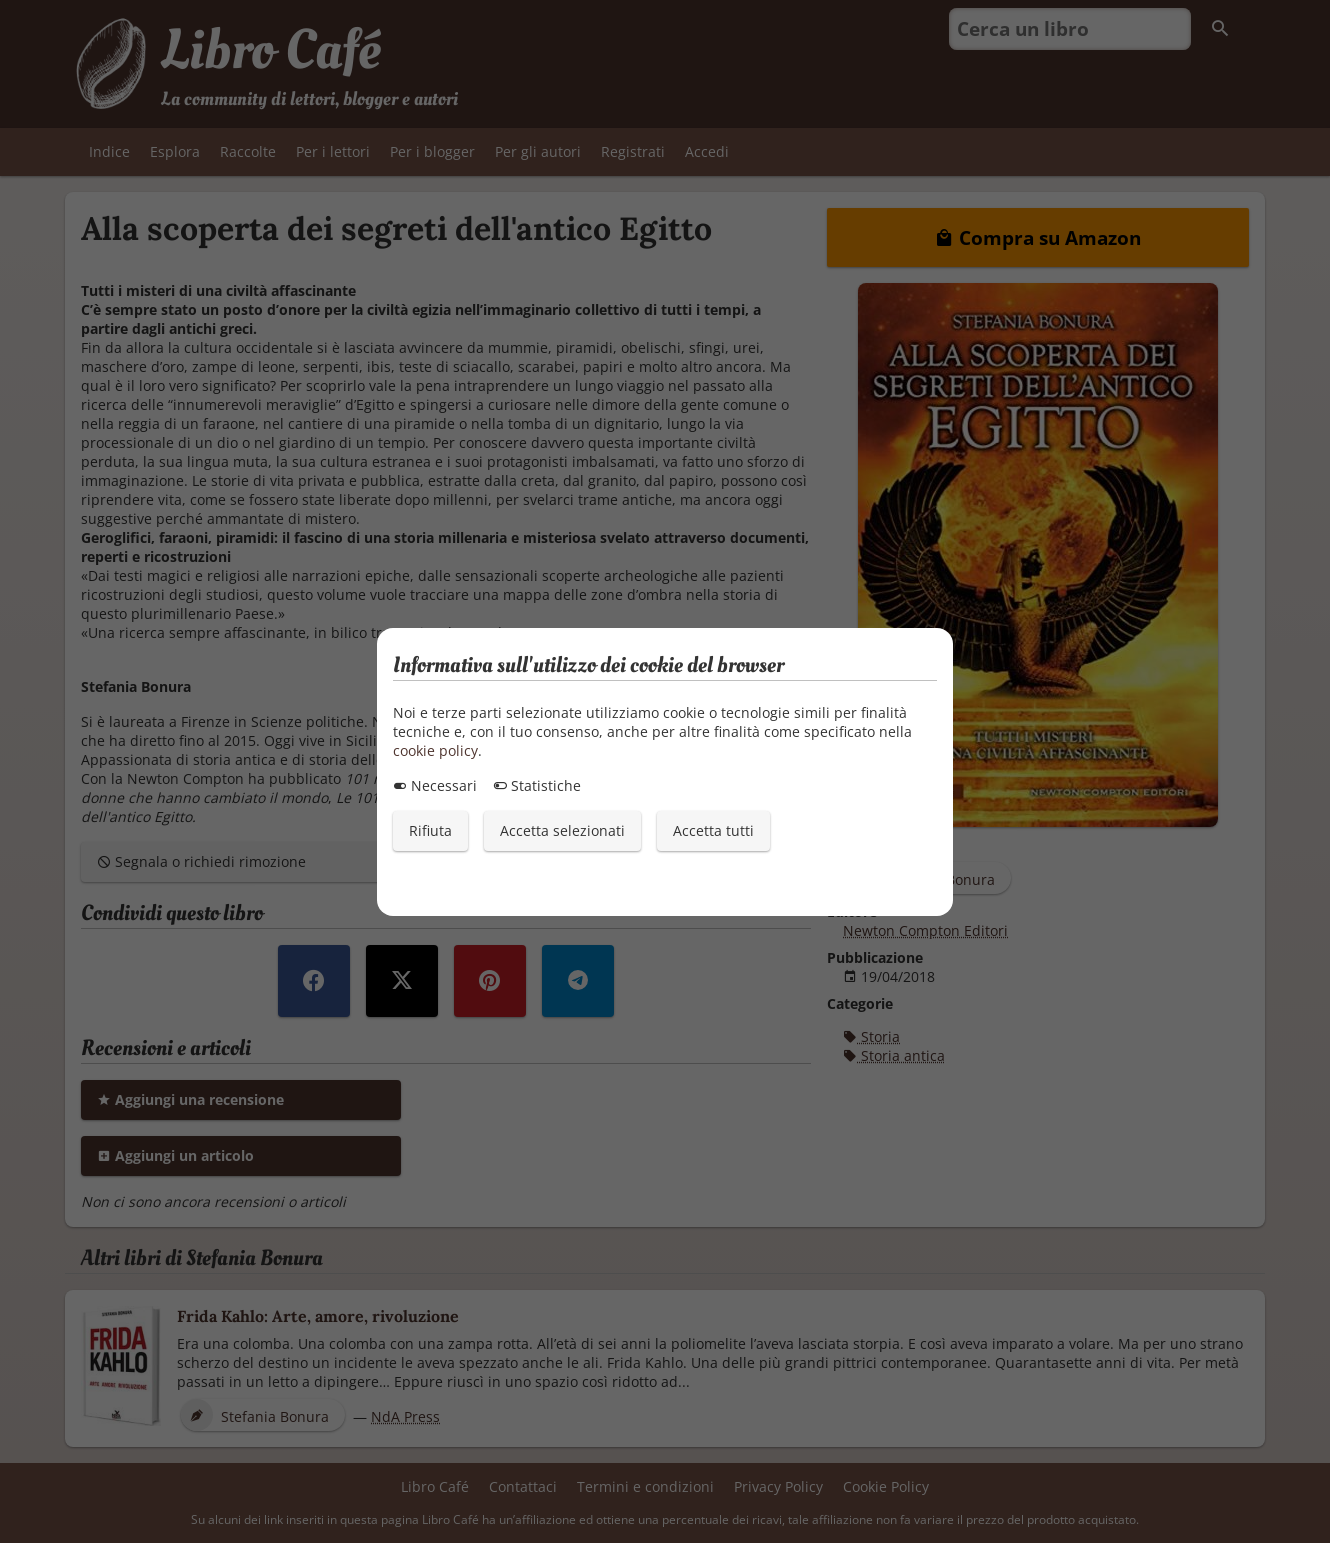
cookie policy (435, 750)
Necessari (435, 785)
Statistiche (537, 785)
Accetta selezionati (562, 830)
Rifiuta (430, 830)
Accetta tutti (713, 830)
